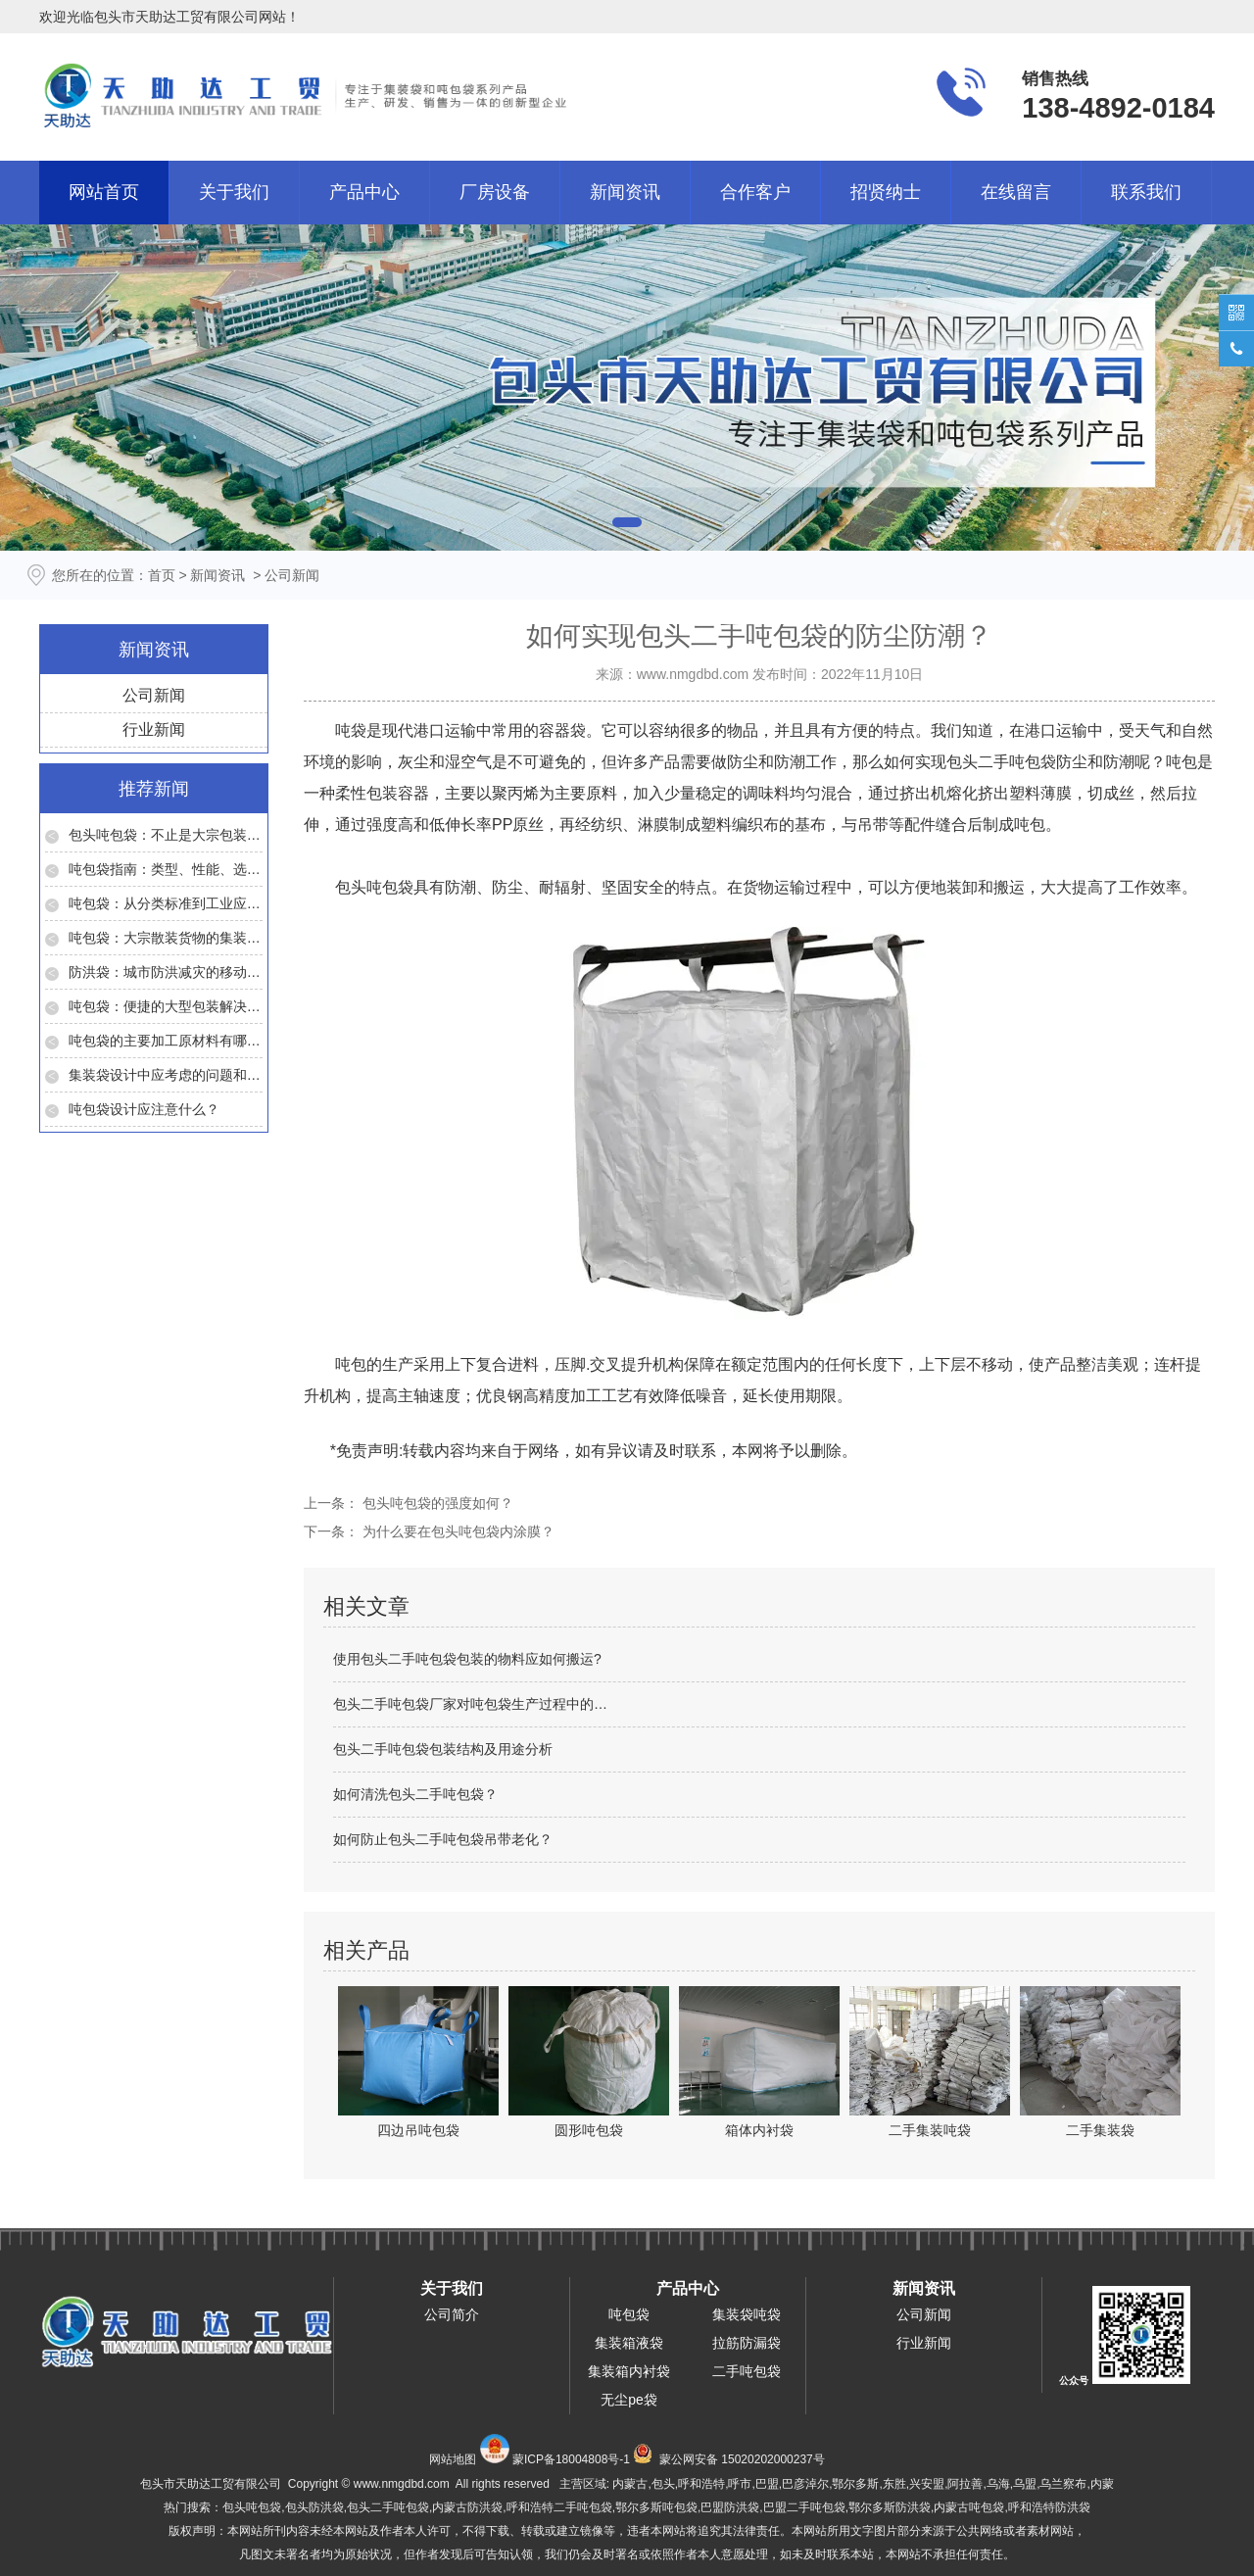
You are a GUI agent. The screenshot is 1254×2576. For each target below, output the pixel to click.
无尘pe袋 (629, 2399)
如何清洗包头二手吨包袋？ (415, 1794)
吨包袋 (629, 2314)
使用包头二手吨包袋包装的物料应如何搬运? (467, 1659)
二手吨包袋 (746, 2371)
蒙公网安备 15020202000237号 (742, 2459)
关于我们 (234, 192)
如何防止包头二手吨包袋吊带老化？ (443, 1839)
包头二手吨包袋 (1001, 761)
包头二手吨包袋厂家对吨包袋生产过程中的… (470, 1704)
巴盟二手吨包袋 (804, 2507)
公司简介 (451, 2314)
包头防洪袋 (314, 2507)
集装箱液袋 (629, 2343)
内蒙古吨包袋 (969, 2507)
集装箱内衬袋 (629, 2371)
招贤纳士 (885, 192)
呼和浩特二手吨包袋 (559, 2507)
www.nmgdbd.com (692, 674)
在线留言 (1016, 192)
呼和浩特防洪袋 (1049, 2507)
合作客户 (755, 192)
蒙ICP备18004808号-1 (571, 2459)
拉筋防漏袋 (746, 2343)
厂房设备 (494, 192)
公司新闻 (153, 695)
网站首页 (104, 192)
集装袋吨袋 (746, 2314)
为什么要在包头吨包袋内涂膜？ (457, 1531)
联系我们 (1146, 192)
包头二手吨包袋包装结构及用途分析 (443, 1749)
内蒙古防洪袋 (467, 2507)
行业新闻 (153, 729)
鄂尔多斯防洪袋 (889, 2507)
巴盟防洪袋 (729, 2507)
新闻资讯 (625, 192)
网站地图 (452, 2459)
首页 (161, 575)
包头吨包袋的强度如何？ (436, 1503)
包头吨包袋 (374, 887)
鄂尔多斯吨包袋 (656, 2507)
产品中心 (364, 192)
